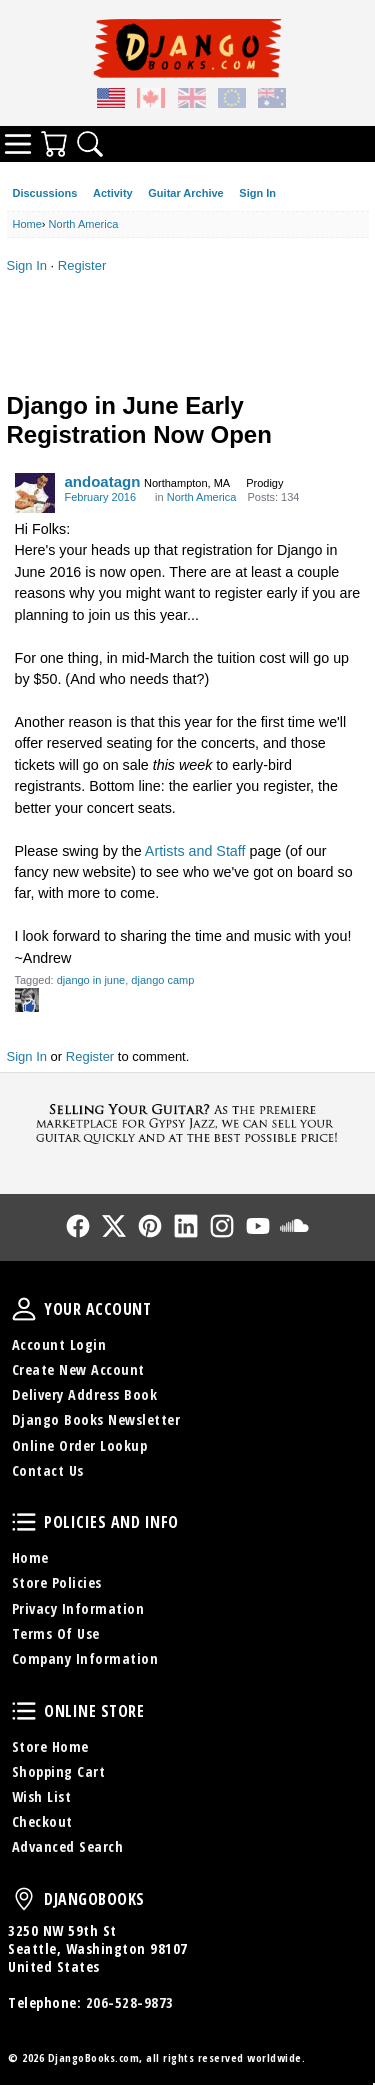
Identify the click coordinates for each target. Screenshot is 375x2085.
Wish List (42, 1796)
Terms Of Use (56, 1633)
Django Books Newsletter (96, 1419)
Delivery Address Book (85, 1394)
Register (82, 265)
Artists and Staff (195, 851)
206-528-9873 (130, 2002)
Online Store (24, 1711)
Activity (113, 193)
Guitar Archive (185, 193)
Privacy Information (78, 1608)
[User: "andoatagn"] (35, 493)
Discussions (45, 193)
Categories (18, 144)
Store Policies (57, 1582)
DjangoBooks (24, 1899)
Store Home (50, 1746)
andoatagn (103, 481)
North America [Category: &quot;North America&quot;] (202, 497)
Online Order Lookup (80, 1445)
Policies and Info (24, 1522)
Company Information (85, 1658)
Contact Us (48, 1470)
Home (30, 1557)
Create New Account (78, 1369)
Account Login (59, 1344)
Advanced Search (68, 1846)
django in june (91, 980)
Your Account (24, 1309)
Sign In (257, 193)
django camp (162, 980)
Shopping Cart (59, 1771)
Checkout (42, 1821)
